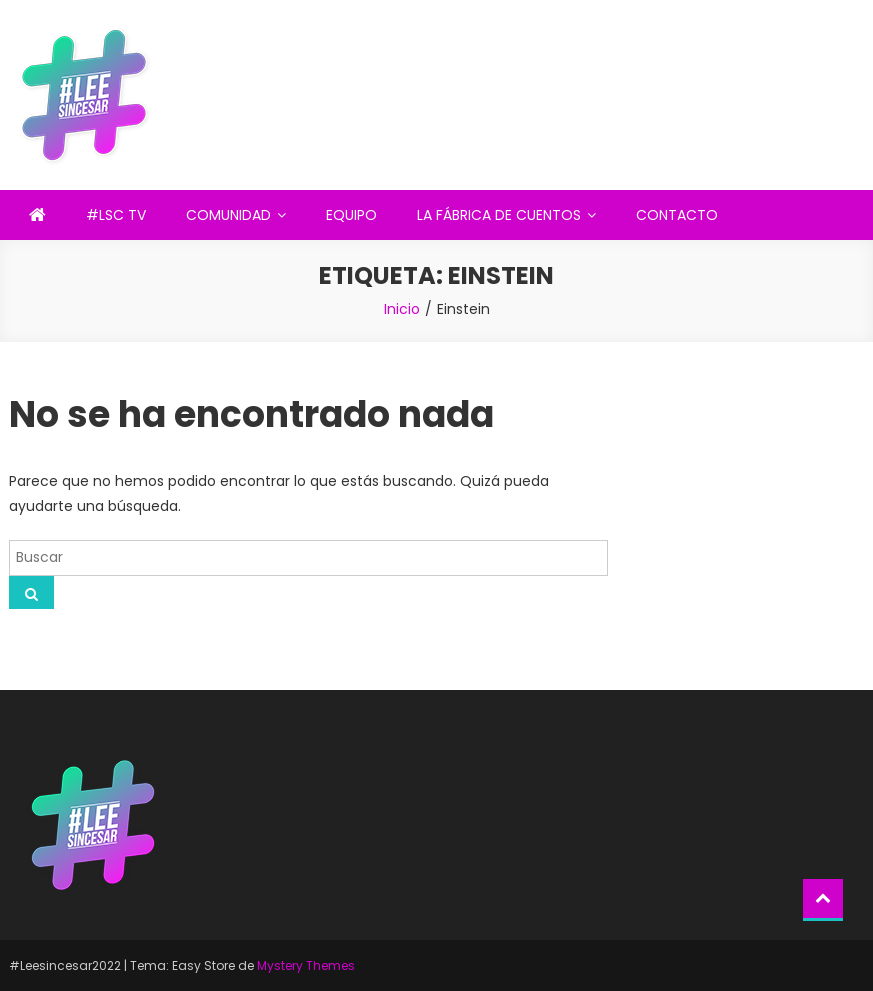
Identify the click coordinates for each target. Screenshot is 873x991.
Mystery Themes (306, 965)
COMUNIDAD (228, 215)
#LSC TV (116, 215)
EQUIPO (351, 215)
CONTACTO (677, 215)
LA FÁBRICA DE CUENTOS (499, 215)
